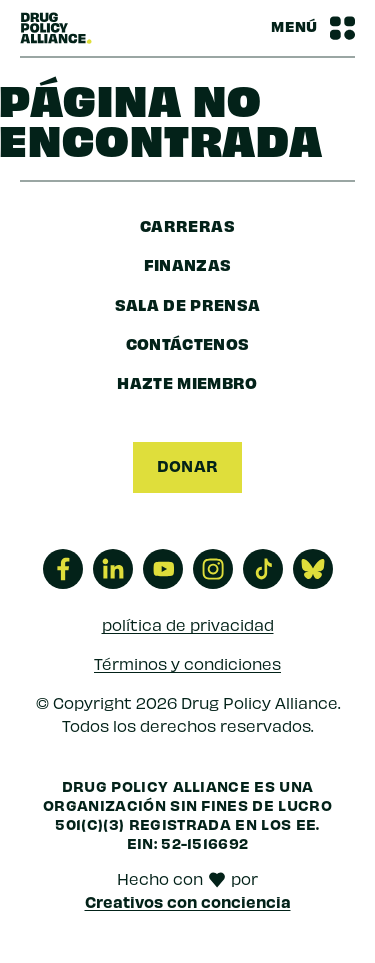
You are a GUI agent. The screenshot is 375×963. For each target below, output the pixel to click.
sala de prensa (188, 304)
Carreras (187, 225)
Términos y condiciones (187, 663)
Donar (188, 465)
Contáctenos (188, 343)
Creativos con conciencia (188, 901)
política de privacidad (188, 624)
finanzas (188, 264)
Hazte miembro (187, 382)
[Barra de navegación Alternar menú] (313, 28)
